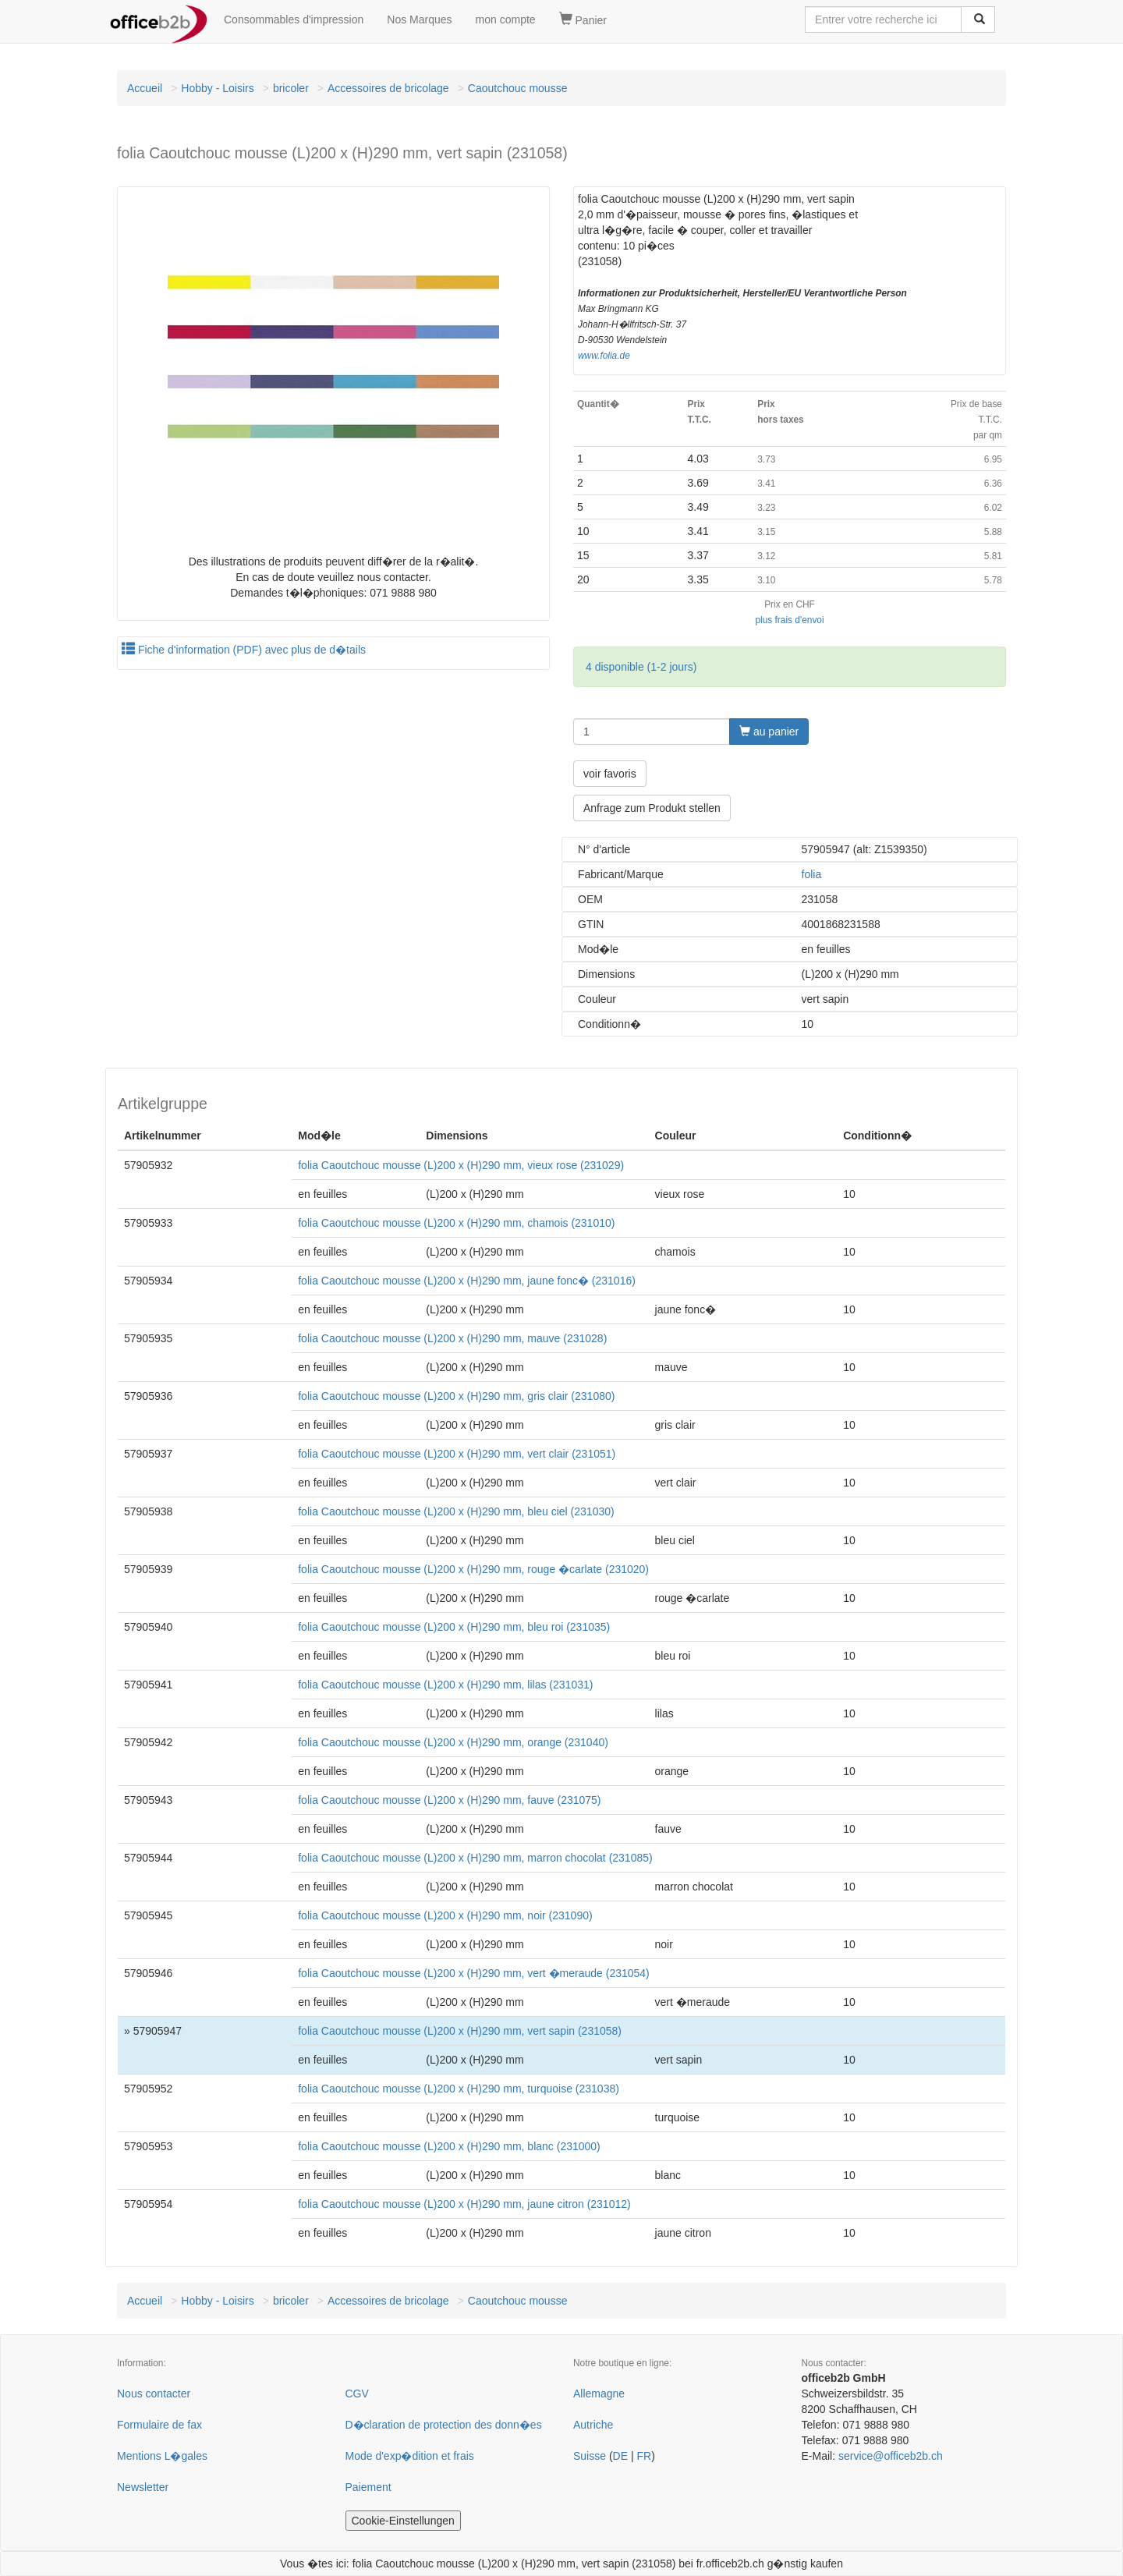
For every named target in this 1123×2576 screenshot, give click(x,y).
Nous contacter (153, 2393)
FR (643, 2456)
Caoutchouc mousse (518, 88)
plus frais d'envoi (789, 620)
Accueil (144, 88)
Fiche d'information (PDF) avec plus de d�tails (244, 649)
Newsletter (142, 2487)
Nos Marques (419, 19)
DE (620, 2456)
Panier (583, 19)
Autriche (593, 2424)
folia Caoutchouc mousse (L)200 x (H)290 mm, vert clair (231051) (456, 1453)
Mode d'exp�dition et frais (409, 2456)
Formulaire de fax (159, 2424)
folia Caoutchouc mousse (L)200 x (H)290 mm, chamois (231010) (456, 1223)
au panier (769, 731)
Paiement (368, 2487)
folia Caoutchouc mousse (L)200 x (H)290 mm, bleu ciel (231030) (456, 1511)
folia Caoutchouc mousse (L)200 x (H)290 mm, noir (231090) (445, 1915)
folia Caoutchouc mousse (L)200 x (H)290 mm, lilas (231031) (445, 1684)
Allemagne (599, 2393)
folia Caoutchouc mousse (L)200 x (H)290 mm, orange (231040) (453, 1742)
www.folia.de (604, 355)
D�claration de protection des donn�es (443, 2424)
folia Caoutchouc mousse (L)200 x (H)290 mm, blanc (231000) (449, 2146)
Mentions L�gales (162, 2456)
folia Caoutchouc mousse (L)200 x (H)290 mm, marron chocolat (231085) (475, 1857)
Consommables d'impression (293, 19)
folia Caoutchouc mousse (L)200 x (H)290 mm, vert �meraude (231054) (474, 1973)
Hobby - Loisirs (217, 88)
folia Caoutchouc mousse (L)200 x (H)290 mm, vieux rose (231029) (461, 1165)
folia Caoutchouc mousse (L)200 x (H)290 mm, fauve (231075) (449, 1800)
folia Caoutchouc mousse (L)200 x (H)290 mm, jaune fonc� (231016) (467, 1280)
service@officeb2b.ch (890, 2456)
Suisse (589, 2456)
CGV (357, 2393)
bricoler (291, 88)
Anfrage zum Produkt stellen (652, 808)
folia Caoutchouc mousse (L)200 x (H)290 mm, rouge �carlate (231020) (473, 1569)
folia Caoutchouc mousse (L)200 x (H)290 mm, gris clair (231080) (456, 1396)
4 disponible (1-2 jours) (641, 667)
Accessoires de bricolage (388, 88)
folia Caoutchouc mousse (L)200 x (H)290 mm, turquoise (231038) (458, 2088)
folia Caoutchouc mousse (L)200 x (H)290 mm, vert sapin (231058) (460, 2031)
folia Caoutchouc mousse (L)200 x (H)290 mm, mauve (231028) (452, 1338)
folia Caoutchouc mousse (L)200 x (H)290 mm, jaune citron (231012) (464, 2204)
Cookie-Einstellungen (403, 2520)
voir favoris (609, 773)
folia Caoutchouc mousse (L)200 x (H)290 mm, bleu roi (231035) (454, 1627)
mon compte (506, 19)
